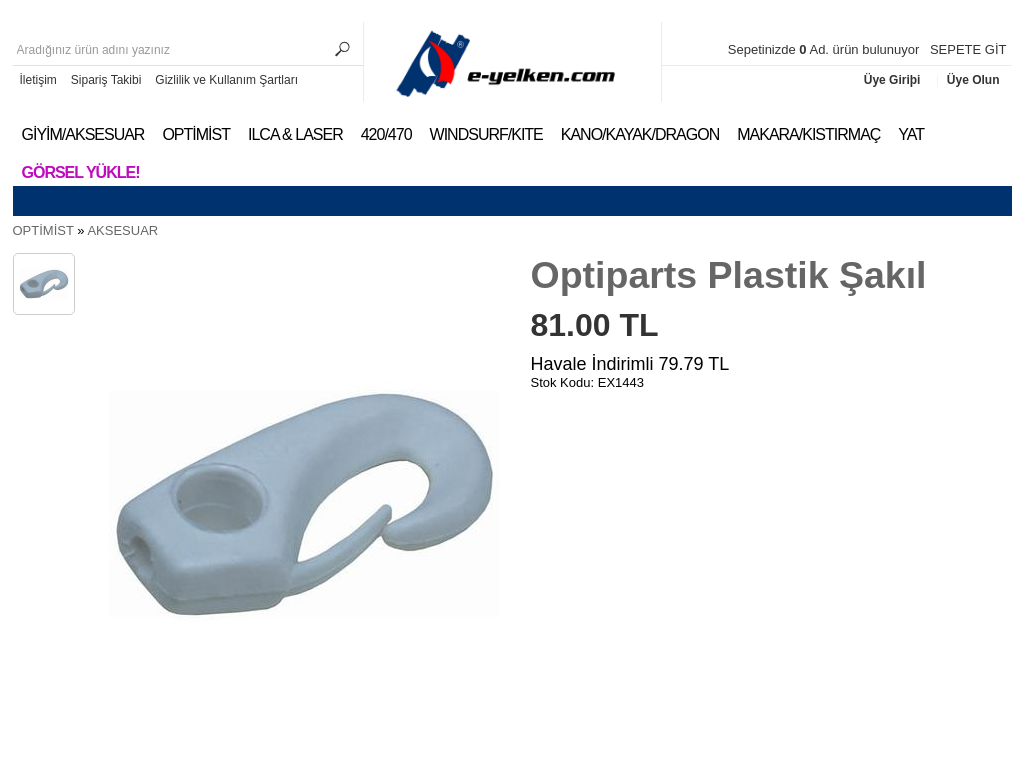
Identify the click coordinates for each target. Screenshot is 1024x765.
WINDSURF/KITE (486, 134)
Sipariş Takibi (106, 80)
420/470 (386, 134)
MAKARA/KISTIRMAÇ (808, 134)
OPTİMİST (196, 134)
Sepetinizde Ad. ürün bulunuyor (825, 49)
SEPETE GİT (968, 49)
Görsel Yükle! (81, 172)
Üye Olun (973, 80)
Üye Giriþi (894, 80)
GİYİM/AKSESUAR (83, 134)
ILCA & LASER (295, 134)
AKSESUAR (122, 230)
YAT (911, 134)
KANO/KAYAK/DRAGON (640, 134)
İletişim (38, 80)
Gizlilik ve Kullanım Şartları (226, 80)
